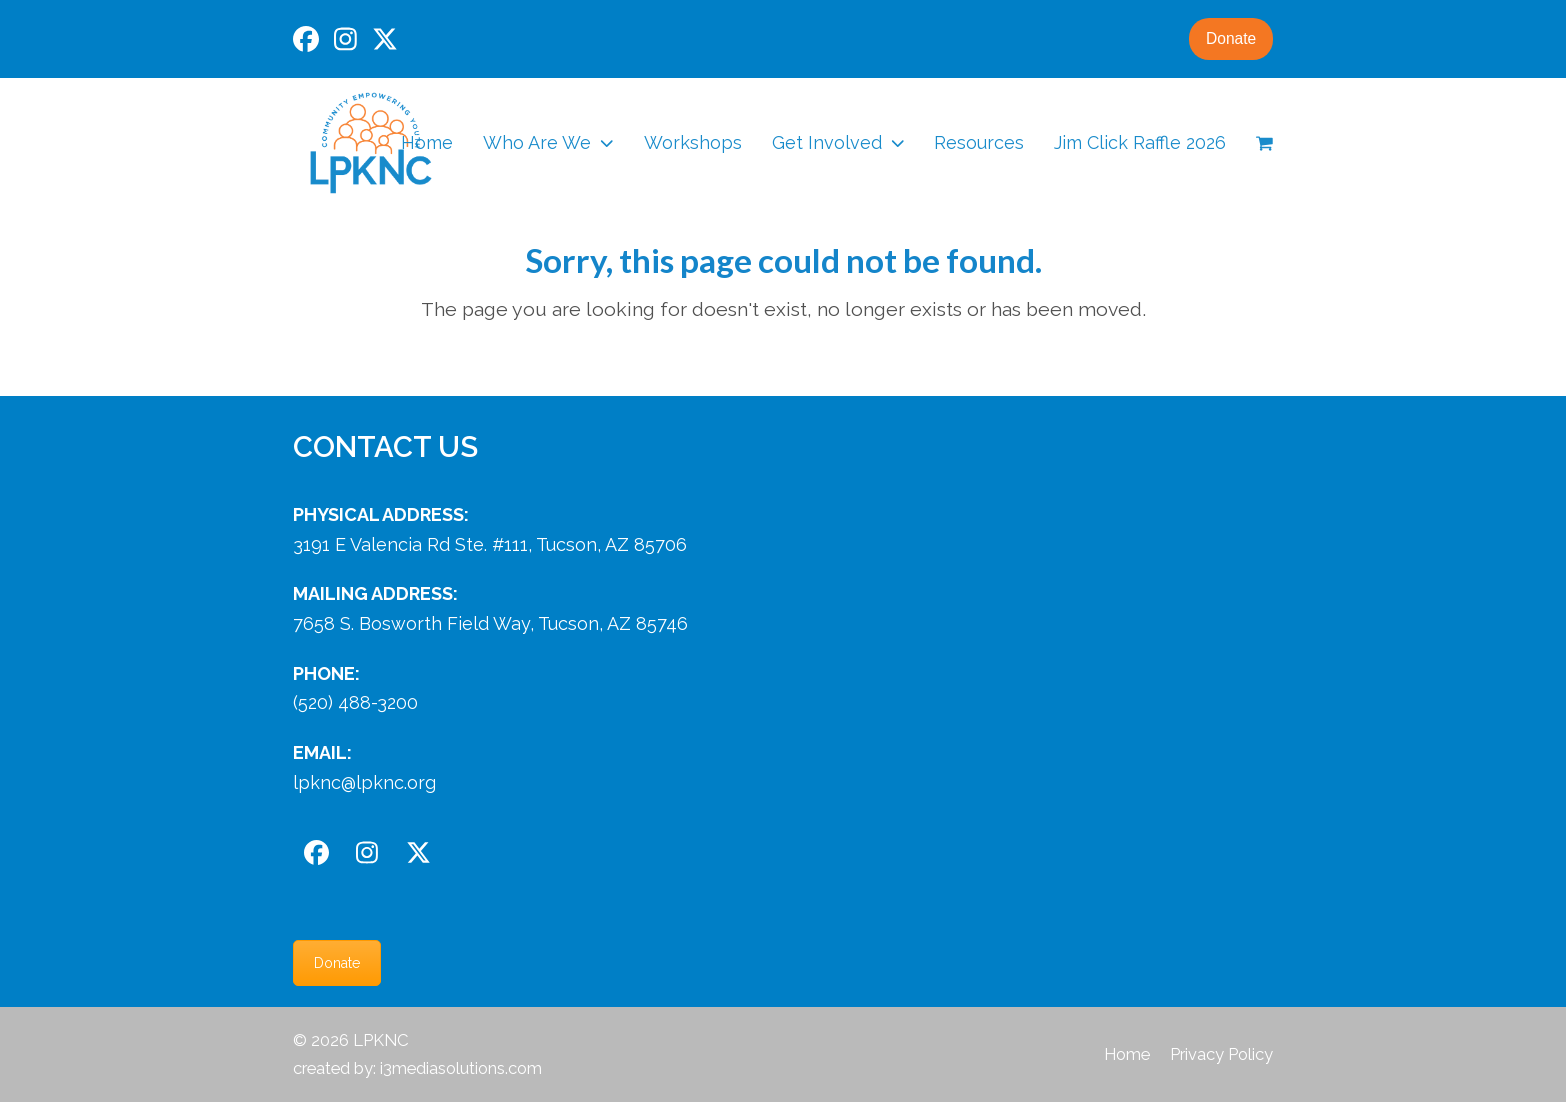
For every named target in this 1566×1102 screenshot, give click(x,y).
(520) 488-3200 (355, 702)
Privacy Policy (1221, 1054)
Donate (1229, 38)
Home (1127, 1054)
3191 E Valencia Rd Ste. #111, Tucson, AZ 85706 (490, 544)
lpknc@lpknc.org (364, 782)
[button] (1264, 143)
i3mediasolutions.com (461, 1068)
